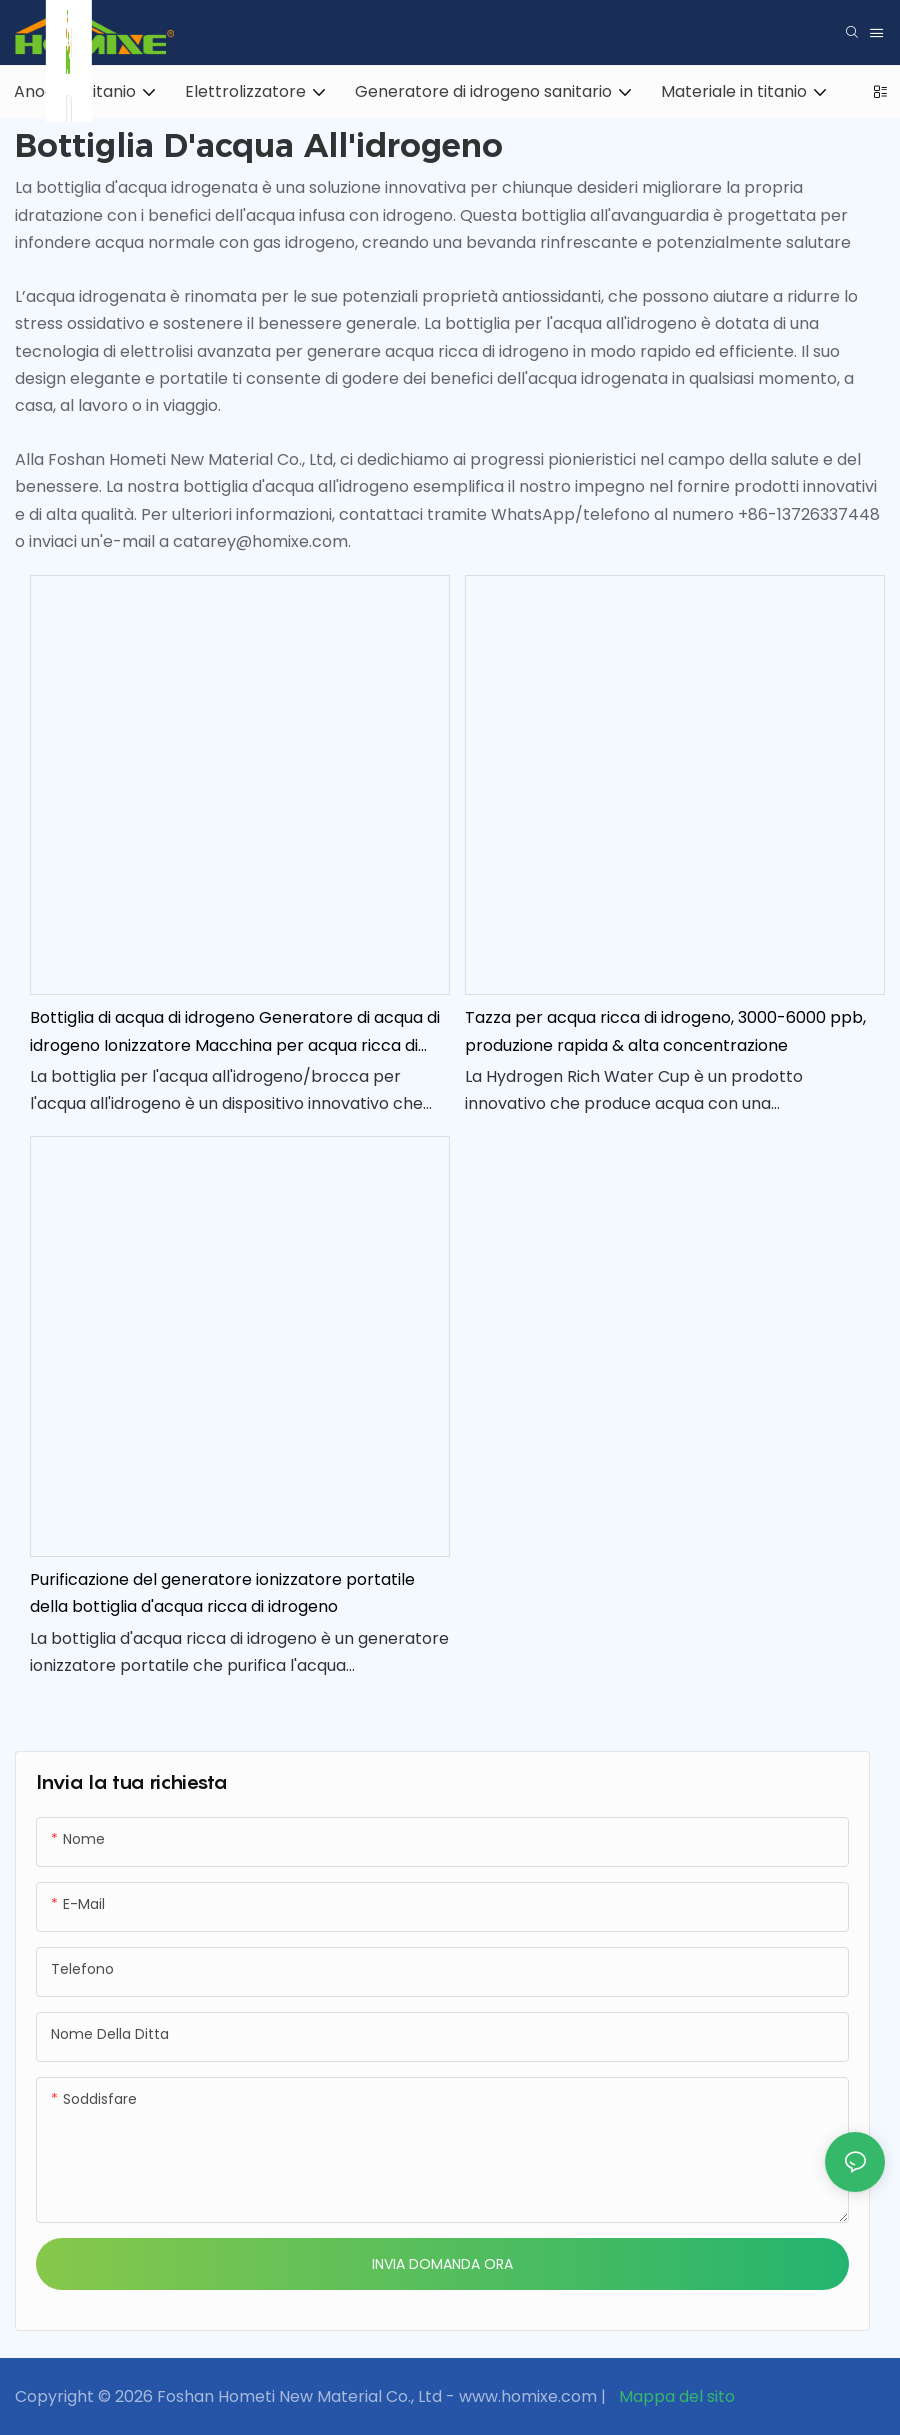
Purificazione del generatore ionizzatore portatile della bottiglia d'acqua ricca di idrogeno (222, 1593)
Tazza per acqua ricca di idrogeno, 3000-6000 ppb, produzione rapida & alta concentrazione (665, 1031)
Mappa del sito (675, 2396)
